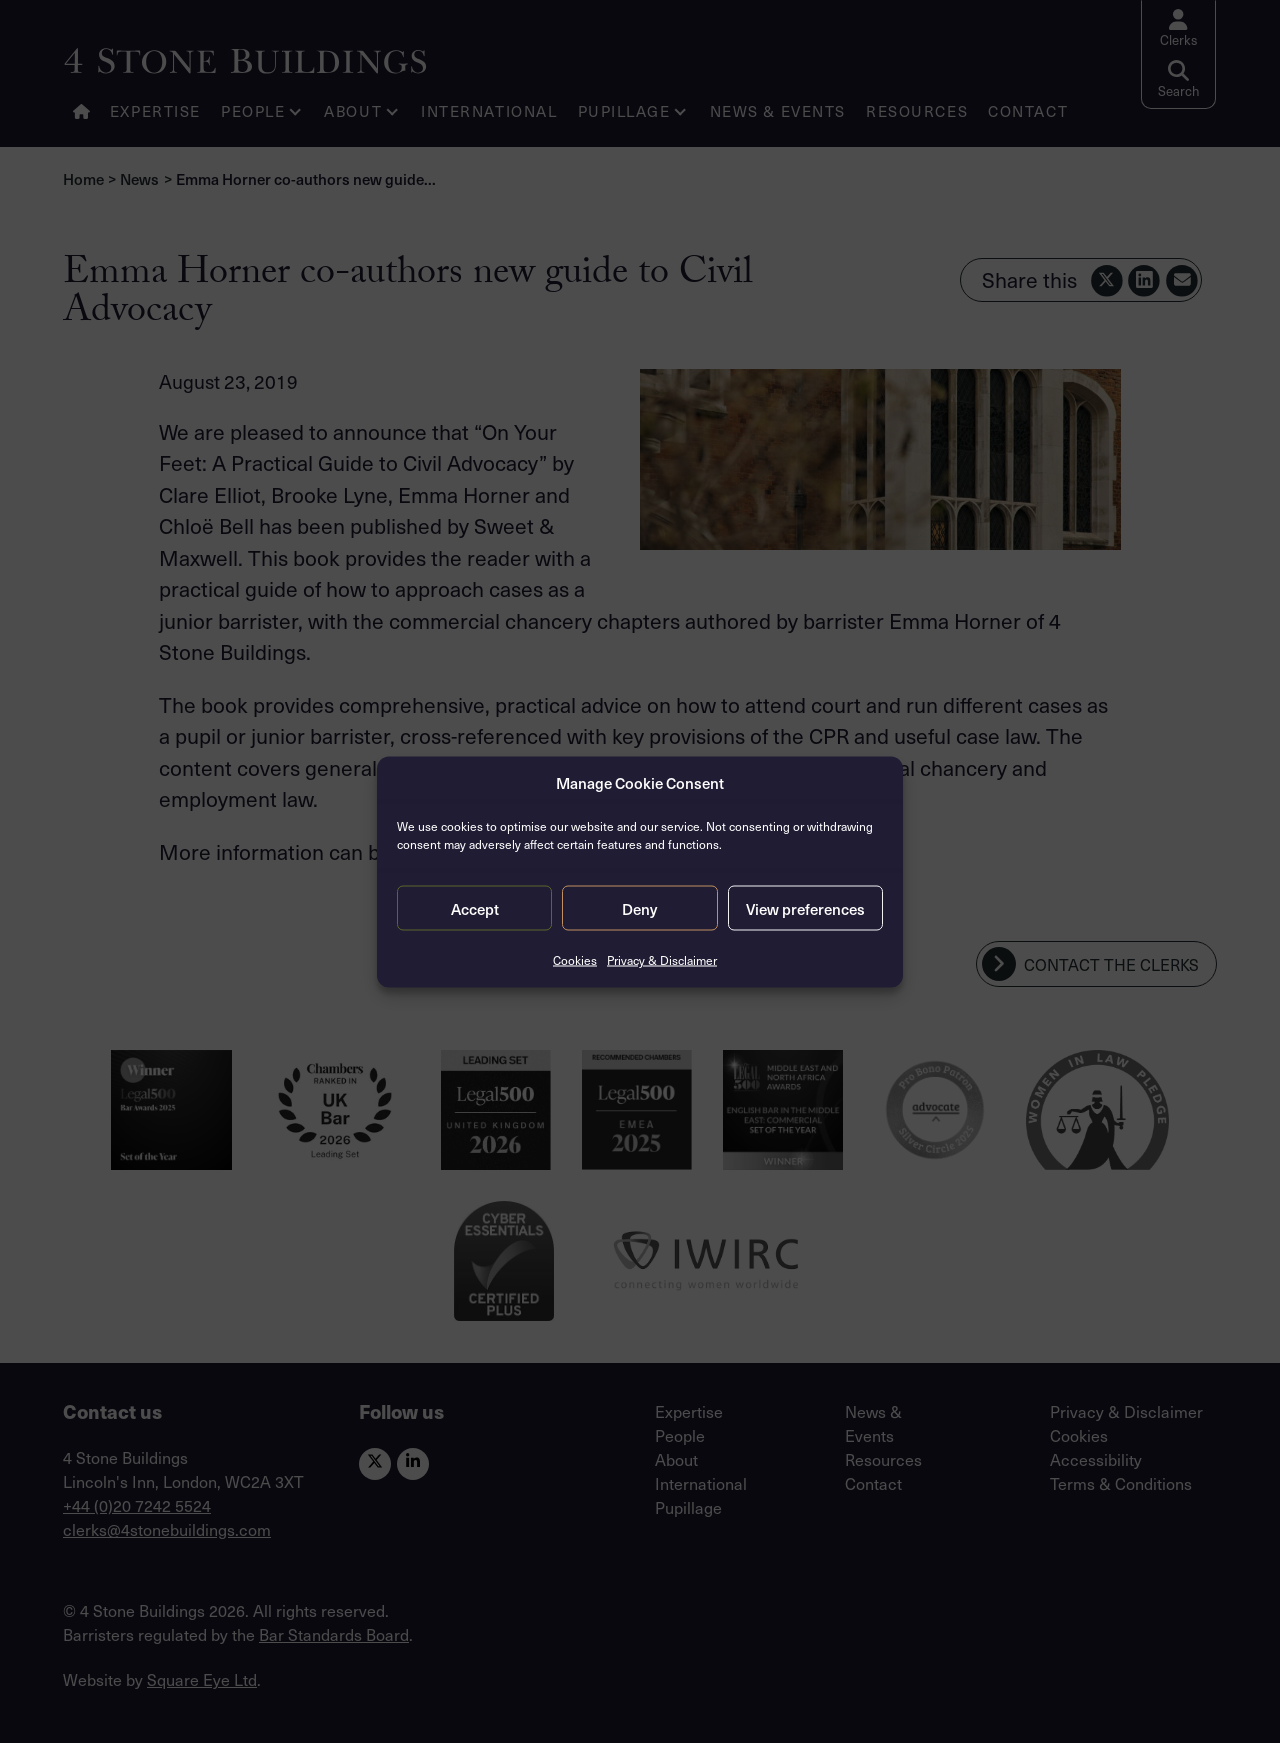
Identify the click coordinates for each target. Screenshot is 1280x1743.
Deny (639, 908)
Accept (475, 908)
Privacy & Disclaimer (662, 960)
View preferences (805, 908)
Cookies (575, 960)
